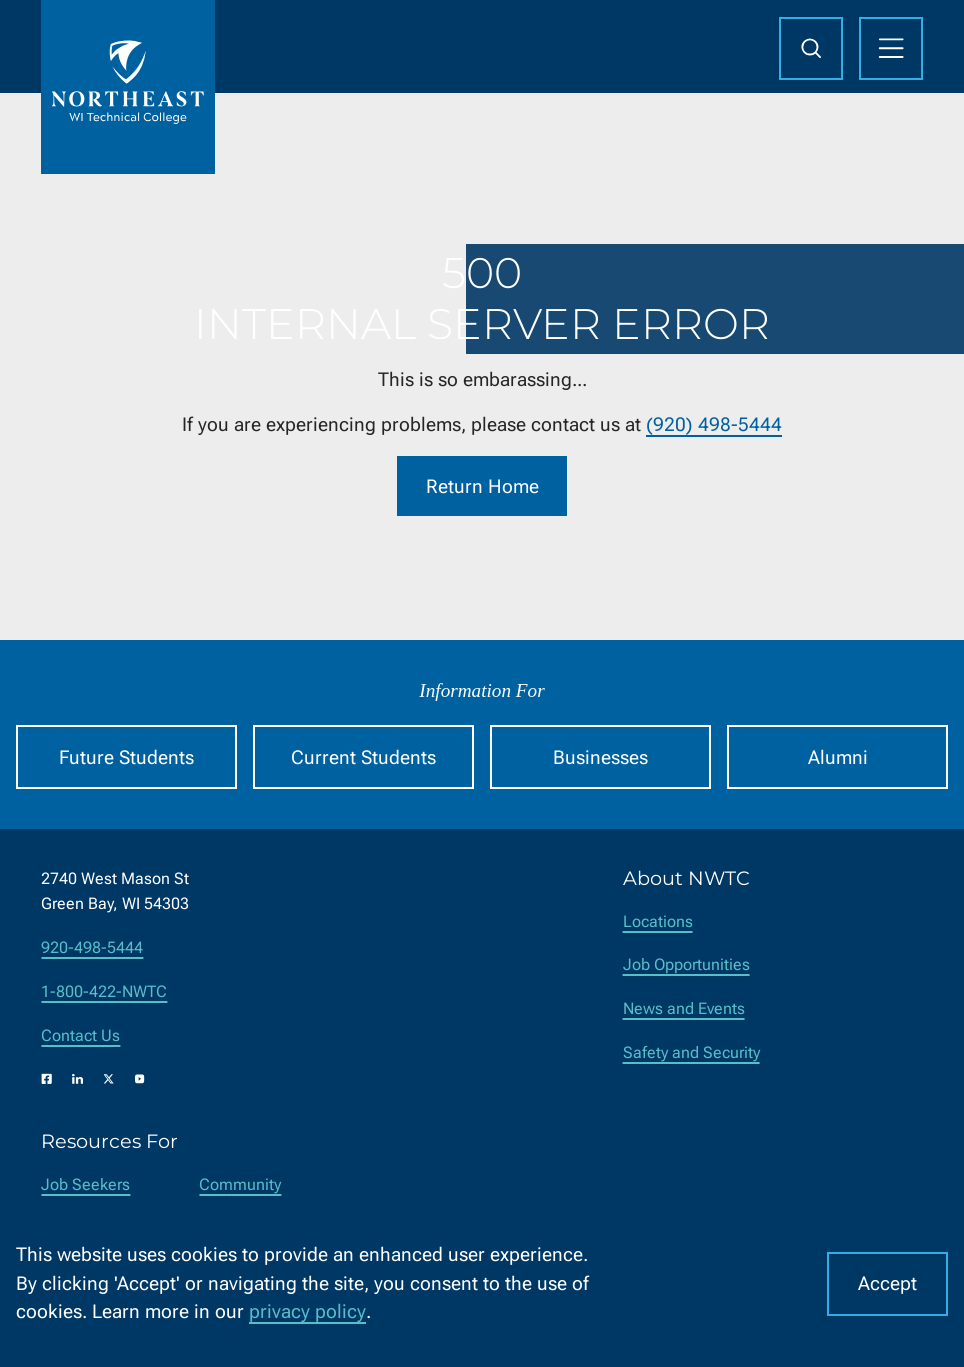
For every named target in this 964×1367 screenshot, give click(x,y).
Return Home (482, 485)
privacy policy (307, 1311)
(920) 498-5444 (714, 424)
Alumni (838, 757)
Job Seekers (85, 1184)
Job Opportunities (686, 964)
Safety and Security (691, 1052)
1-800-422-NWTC (104, 991)
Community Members (240, 1197)
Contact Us (80, 1035)
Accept (887, 1283)
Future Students (126, 757)
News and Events (684, 1008)
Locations (658, 921)
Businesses (600, 757)
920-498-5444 (92, 947)
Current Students (363, 757)
